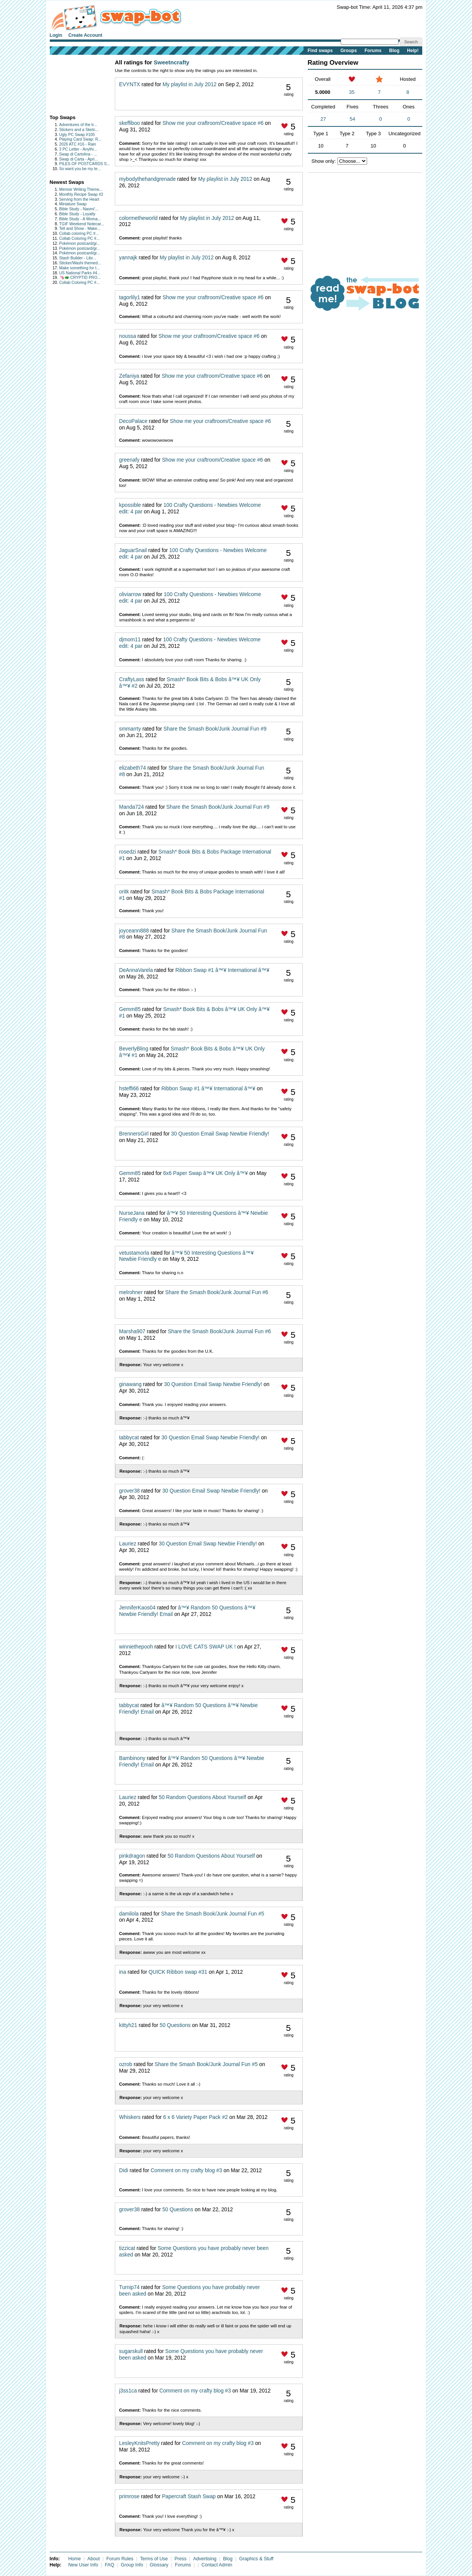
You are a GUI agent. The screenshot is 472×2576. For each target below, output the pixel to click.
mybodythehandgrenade (147, 179)
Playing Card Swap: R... (80, 139)
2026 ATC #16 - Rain (77, 144)
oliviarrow (130, 594)
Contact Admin (216, 2565)
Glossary (159, 2565)
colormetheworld (138, 218)
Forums (372, 50)
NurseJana (131, 1213)
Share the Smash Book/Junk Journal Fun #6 (216, 1292)
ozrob (125, 2064)
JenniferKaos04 (137, 1608)
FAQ (109, 2565)
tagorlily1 (129, 297)
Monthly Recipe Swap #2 (81, 194)
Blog (394, 50)
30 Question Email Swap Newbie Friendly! (220, 1134)
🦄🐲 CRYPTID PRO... (80, 277)
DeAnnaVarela (136, 970)
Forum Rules (120, 2558)
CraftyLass (131, 679)
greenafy (129, 460)
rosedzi (127, 852)
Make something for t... (79, 268)
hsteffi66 (129, 1088)
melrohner (131, 1292)
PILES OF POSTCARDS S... (84, 164)
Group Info (132, 2565)
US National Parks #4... (80, 273)
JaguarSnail (133, 550)
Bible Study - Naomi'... (78, 209)
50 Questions (175, 2025)
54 (352, 119)
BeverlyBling (133, 1049)
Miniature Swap (73, 204)
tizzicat (127, 2248)
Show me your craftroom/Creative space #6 (212, 123)
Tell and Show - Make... (80, 228)
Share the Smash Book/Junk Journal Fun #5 (212, 1914)
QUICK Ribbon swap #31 (178, 1972)
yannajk (128, 258)
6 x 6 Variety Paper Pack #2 (195, 2117)
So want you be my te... (80, 169)
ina (122, 1972)
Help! (412, 50)
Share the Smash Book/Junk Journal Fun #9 (214, 729)
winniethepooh (136, 1647)
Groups (348, 50)
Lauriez (127, 1544)
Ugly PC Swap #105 (77, 135)
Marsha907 (132, 1331)
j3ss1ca (128, 2391)
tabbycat (129, 1437)
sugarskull (131, 2351)
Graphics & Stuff (256, 2558)
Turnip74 (129, 2287)
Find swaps (320, 50)
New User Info (83, 2565)
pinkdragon (132, 1856)
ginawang (130, 1384)
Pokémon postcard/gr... (79, 243)
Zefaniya (129, 376)
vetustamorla (134, 1253)
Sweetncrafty (171, 62)
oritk (124, 892)
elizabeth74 (132, 768)
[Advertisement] (74, 83)
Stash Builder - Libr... (77, 258)
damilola (129, 1914)
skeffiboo (129, 123)
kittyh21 (128, 2025)
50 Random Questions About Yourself (203, 1797)
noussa (127, 336)
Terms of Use (154, 2558)
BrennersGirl (134, 1134)
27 (323, 119)
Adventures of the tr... (78, 125)
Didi (123, 2170)
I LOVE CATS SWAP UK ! (205, 1647)
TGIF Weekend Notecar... (82, 224)
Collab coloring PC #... (79, 233)
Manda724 (131, 807)
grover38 (129, 1491)
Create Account (85, 35)
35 (351, 92)
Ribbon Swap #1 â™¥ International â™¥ (222, 970)
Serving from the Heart (79, 199)
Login (56, 35)
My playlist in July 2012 (190, 84)
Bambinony (132, 1758)
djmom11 (129, 639)
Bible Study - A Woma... (80, 219)
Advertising (204, 2558)
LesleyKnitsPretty (139, 2443)
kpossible (130, 505)
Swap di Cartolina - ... (78, 154)
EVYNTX (129, 84)
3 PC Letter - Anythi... (78, 149)
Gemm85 (129, 1009)
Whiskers (129, 2117)
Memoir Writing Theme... (81, 189)
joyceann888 (134, 931)
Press (181, 2558)
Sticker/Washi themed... (80, 263)
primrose (129, 2496)
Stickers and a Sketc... (79, 130)
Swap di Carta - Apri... (78, 159)
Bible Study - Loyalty (77, 214)
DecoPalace (133, 421)
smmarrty (130, 729)
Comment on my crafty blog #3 (186, 2170)
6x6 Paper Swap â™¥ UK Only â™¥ (205, 1173)
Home (74, 2558)
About (93, 2558)
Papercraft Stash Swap (189, 2496)
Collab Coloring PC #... (79, 238)
